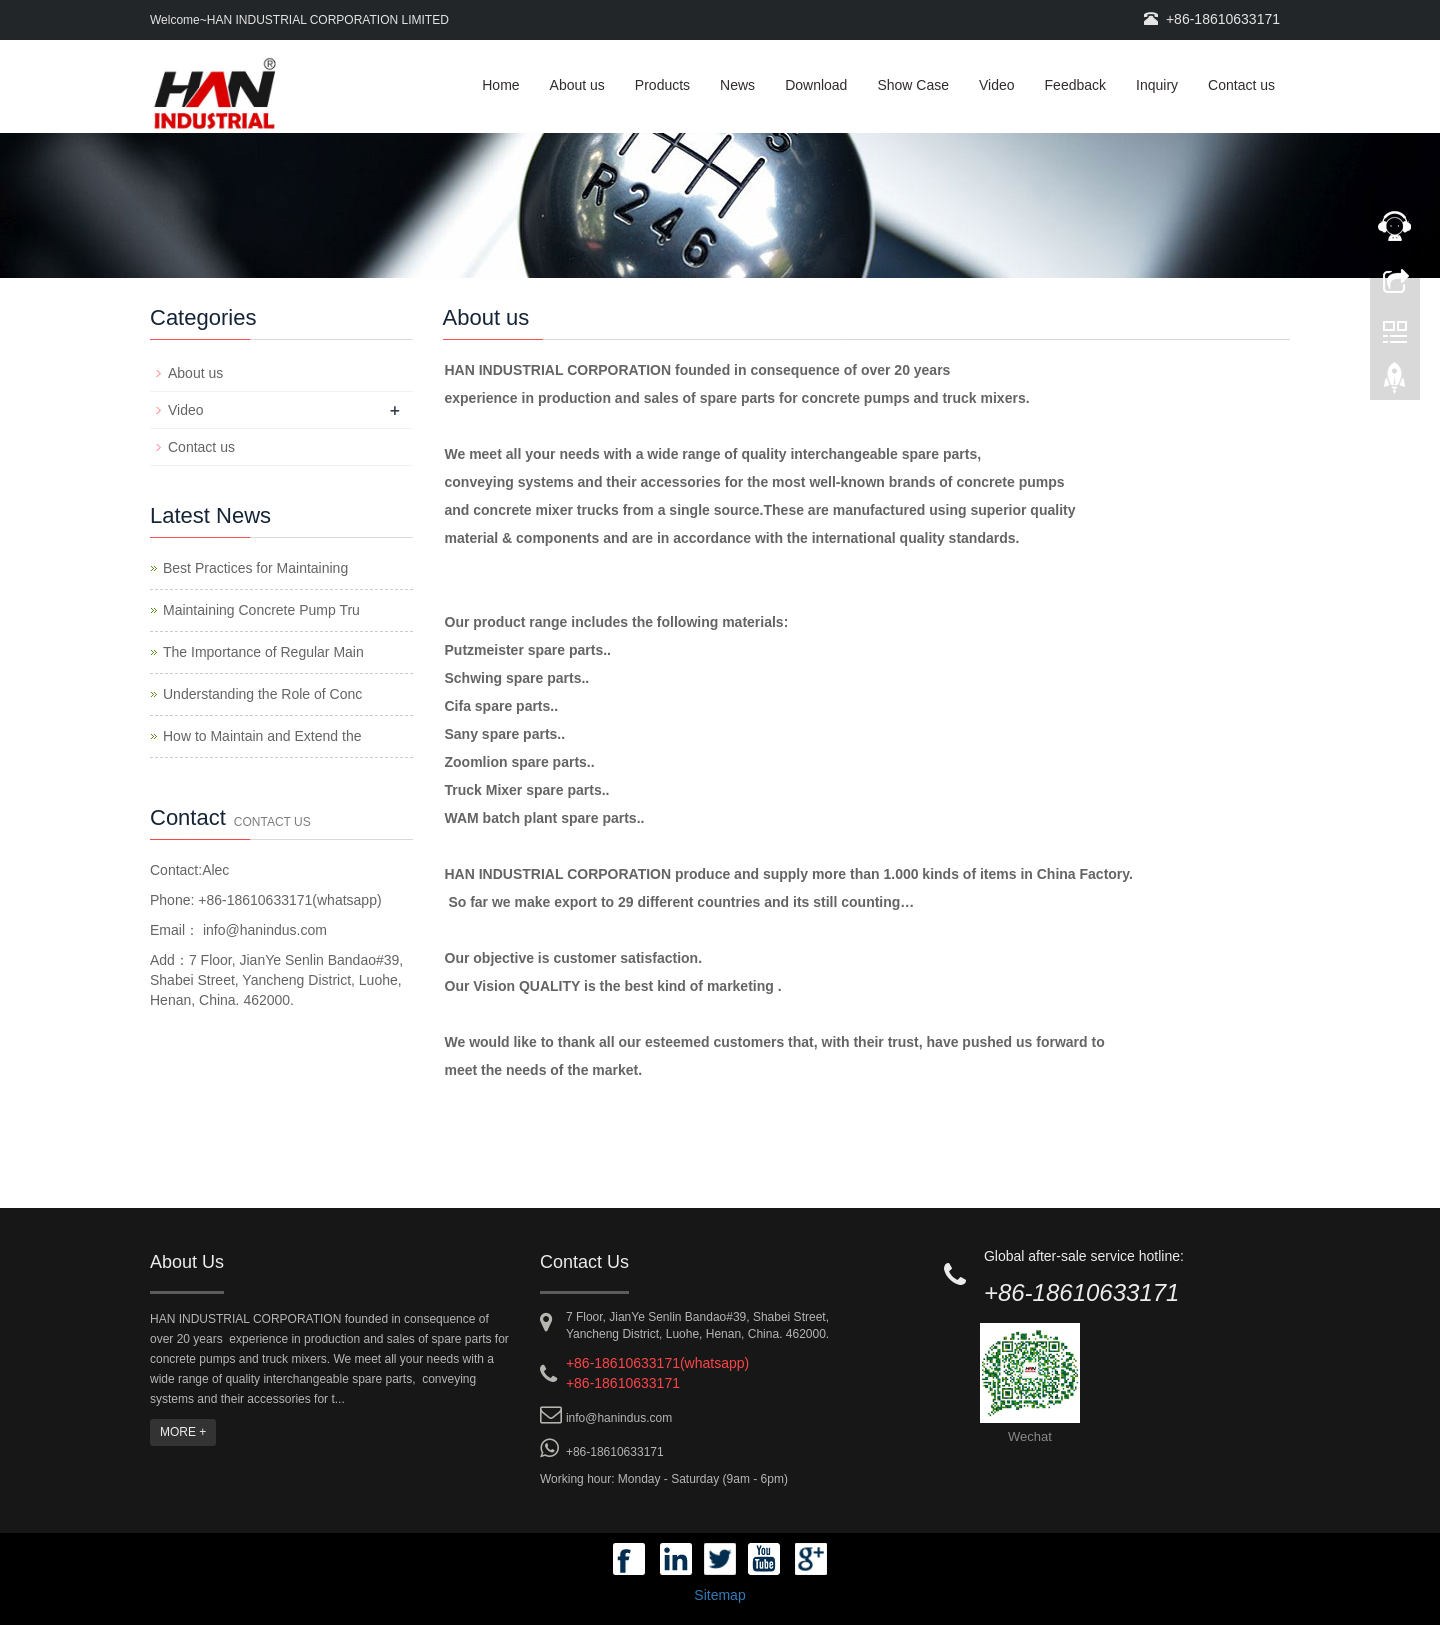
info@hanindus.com (263, 930)
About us (577, 85)
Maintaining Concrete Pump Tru (261, 610)
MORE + (183, 1432)
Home (500, 85)
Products (662, 85)
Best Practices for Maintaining (255, 568)
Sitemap (719, 1595)
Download (816, 85)
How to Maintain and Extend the (262, 736)
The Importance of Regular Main (263, 652)
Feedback (1075, 85)
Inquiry (1157, 85)
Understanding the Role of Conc (262, 694)
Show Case (913, 85)
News (737, 85)
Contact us (1241, 85)
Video (997, 85)
